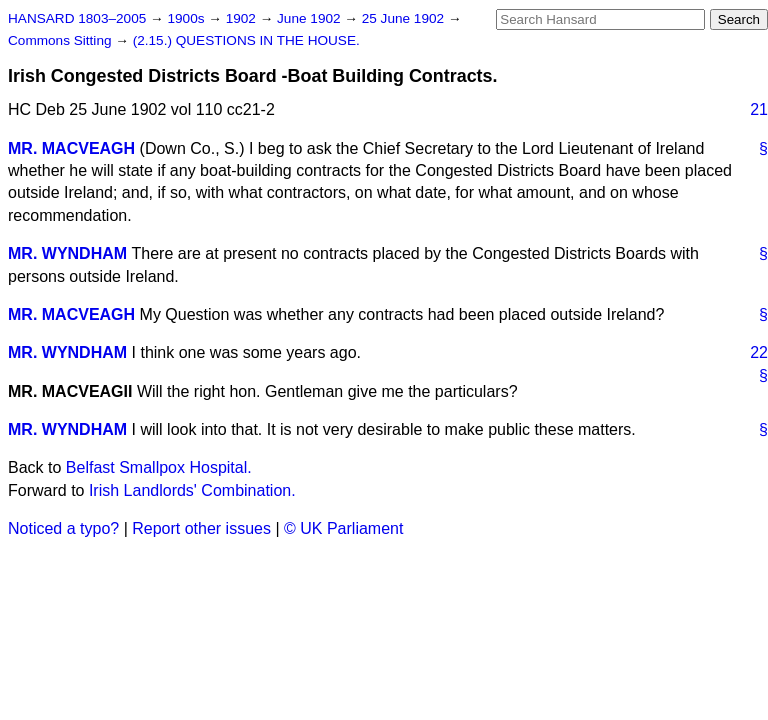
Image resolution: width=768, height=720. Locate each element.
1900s (187, 18)
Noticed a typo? (63, 528)
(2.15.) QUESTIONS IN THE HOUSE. (246, 40)
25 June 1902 (405, 18)
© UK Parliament (343, 528)
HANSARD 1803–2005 (77, 18)
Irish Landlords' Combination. (192, 490)
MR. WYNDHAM (67, 253)
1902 (243, 18)
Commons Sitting (61, 40)
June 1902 (310, 18)
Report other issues (201, 528)
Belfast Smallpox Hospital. (159, 467)
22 (759, 352)
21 (759, 109)
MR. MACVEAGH (71, 148)
